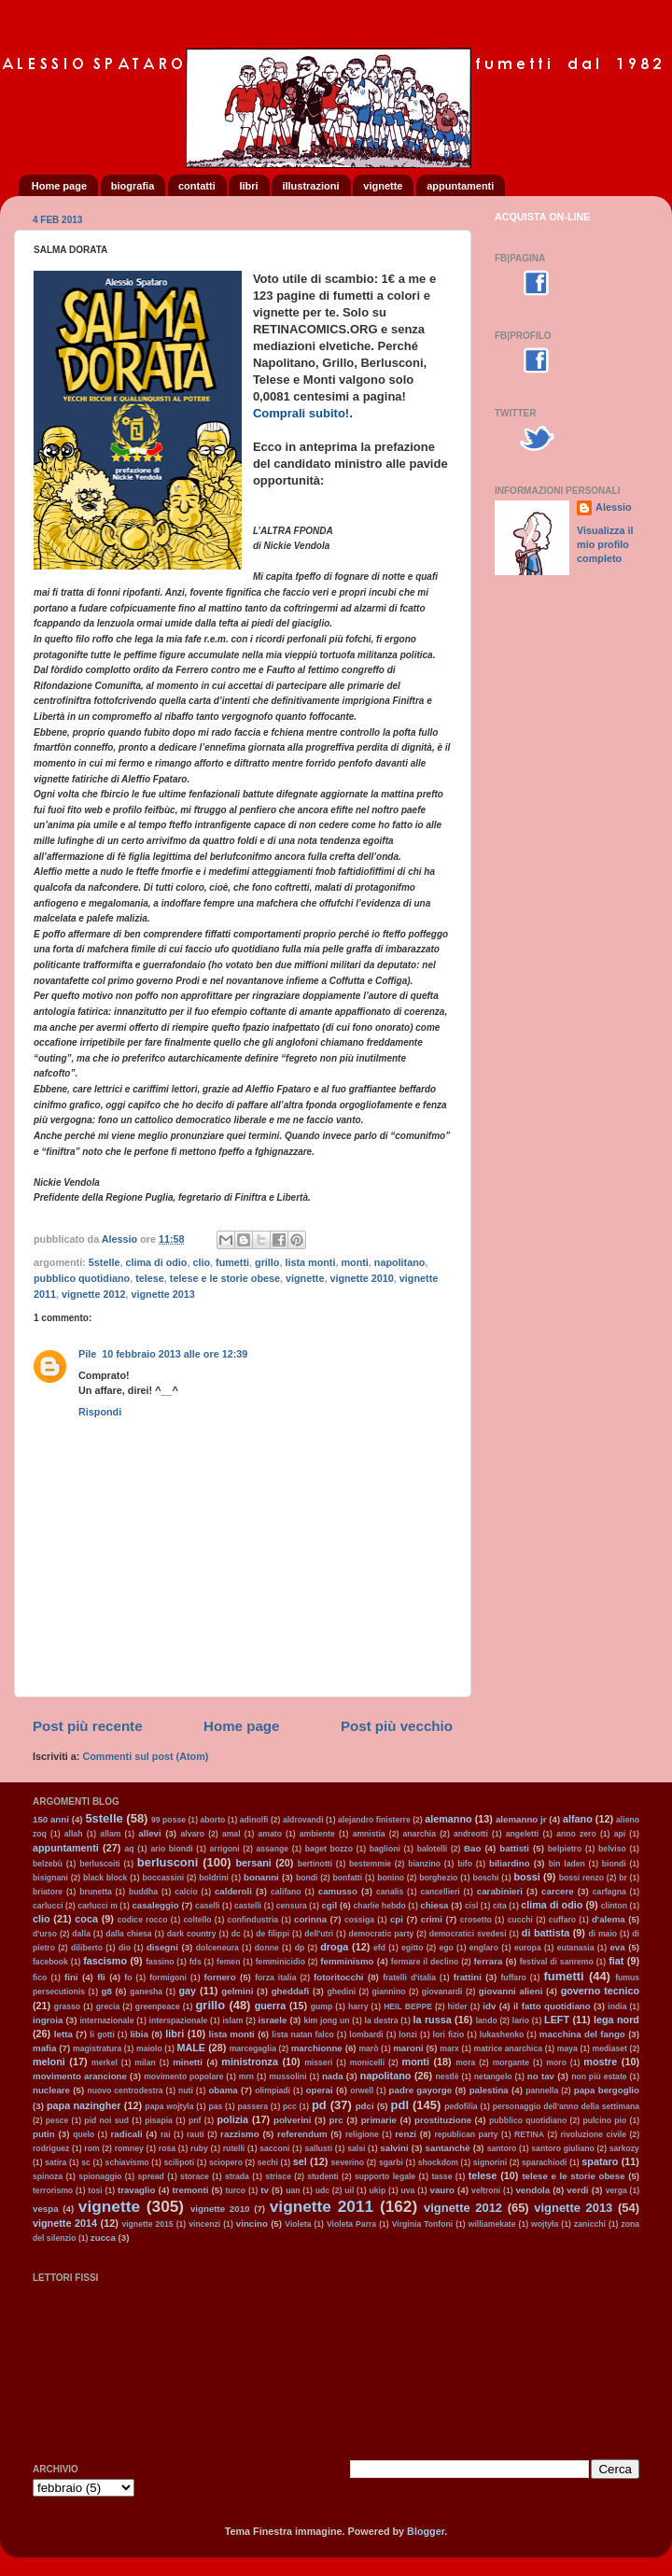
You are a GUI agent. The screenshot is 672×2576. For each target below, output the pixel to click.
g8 (106, 1991)
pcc (290, 2106)
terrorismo (53, 2190)
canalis (389, 1891)
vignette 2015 (147, 2224)
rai (166, 2134)
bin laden (567, 1863)
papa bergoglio (606, 2090)
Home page (59, 185)
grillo (267, 1262)
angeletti (522, 1833)
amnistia (369, 1833)
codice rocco (143, 1919)
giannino (389, 1991)
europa (527, 1947)
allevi (149, 1833)
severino (347, 2162)
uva (407, 2190)
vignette (382, 185)
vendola (532, 2190)
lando (486, 2020)
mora (465, 2062)
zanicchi (590, 2224)
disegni (162, 1947)
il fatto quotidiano (552, 2006)
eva (616, 1947)
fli (101, 1977)
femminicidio (280, 1961)
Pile (87, 1353)
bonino (390, 1877)
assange (272, 1848)
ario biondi (171, 1848)
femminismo (346, 1961)
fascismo (105, 1960)
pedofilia (460, 2106)
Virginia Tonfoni (422, 2224)
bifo (464, 1863)
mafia (44, 2048)
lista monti (310, 1262)
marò (368, 2048)
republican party (465, 2134)
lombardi (366, 2034)
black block (105, 1877)
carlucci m (97, 1905)
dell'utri (318, 1933)
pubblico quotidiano (82, 1278)
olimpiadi (272, 2090)
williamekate (492, 2224)
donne (267, 1947)
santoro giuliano (562, 2148)
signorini (490, 2162)
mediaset (610, 2048)
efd (379, 1947)
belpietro (564, 1848)
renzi (405, 2134)
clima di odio (156, 1262)
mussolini (287, 2076)
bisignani (50, 1877)
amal (231, 1833)
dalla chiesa (128, 1933)
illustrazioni (310, 185)
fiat (616, 1960)
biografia (132, 185)
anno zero (576, 1833)
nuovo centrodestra (124, 2090)
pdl (400, 2105)
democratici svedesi (468, 1933)
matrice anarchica (508, 2048)
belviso (612, 1848)
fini (71, 1977)
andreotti (471, 1833)
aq (128, 1848)
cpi (396, 1919)
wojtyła (544, 2224)
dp (300, 1947)
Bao (472, 1848)
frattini (468, 1977)
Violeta (298, 2224)
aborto (213, 1819)
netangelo (493, 2076)
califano (286, 1891)
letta (63, 2034)
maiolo (149, 2048)
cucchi (520, 1919)
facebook (50, 1961)
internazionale (106, 2020)
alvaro (192, 1833)
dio (125, 1947)
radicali (127, 2134)
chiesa (434, 1905)
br (623, 1877)
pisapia (159, 2120)
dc (236, 1933)
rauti (195, 2134)
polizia (232, 2119)
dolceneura (217, 1947)
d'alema (608, 1919)
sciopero (226, 2162)
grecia (107, 2006)
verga (616, 2190)
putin (44, 2134)
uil (349, 2190)
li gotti (102, 2034)
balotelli (432, 1848)
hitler (458, 2006)
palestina (489, 2090)
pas (215, 2106)
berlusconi (168, 1862)
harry (358, 2006)
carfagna (609, 1891)
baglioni (385, 1848)
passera (252, 2106)
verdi (577, 2190)
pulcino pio (604, 2120)
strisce (278, 2176)
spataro (599, 2161)
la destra (382, 2020)
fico (40, 1977)
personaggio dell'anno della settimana (566, 2106)
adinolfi (254, 1819)
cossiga (359, 1919)
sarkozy (624, 2148)
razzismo (239, 2134)
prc (336, 2120)
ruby (199, 2148)
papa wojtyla (169, 2106)
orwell (361, 2090)
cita (500, 1905)
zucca (103, 2237)
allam (110, 1833)
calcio (186, 1891)
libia (138, 2034)
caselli (207, 1905)
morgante (511, 2062)
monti (354, 1262)
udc (322, 2190)
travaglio (137, 2190)
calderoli (233, 1891)
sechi (268, 2162)
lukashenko (502, 2034)
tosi (95, 2190)
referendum (302, 2134)
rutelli (234, 2148)
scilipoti (178, 2162)
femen (228, 1961)
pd (319, 2105)
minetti (188, 2062)
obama (222, 2090)
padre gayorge (421, 2090)
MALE (190, 2047)
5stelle (104, 1262)
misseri (318, 2062)
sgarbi (391, 2162)
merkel (104, 2062)
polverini (292, 2120)
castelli (247, 1905)
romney (129, 2148)
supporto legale (385, 2176)
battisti (514, 1848)
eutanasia (576, 1947)
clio (201, 1262)
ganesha (146, 1991)
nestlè (447, 2076)
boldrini (214, 1877)
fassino (160, 1961)
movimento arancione (80, 2076)
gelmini (237, 1991)
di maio (602, 1933)
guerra (271, 2005)
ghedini (342, 1991)
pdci (365, 2106)
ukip (377, 2190)
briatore (48, 1891)
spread (151, 2176)
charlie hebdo (380, 1905)
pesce (57, 2120)
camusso (337, 1891)
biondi (614, 1863)
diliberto (87, 1947)
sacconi (274, 2148)
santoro (502, 2148)
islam (232, 2020)
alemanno (448, 1818)
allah (73, 1833)
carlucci (48, 1905)
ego (446, 1947)
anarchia (419, 1833)
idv (489, 2006)
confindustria (253, 1919)
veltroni (485, 2190)
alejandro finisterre (374, 1819)
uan (293, 2190)
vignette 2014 (65, 2223)
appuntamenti (460, 185)
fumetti (232, 1262)
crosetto (476, 1919)
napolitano (400, 1262)
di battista (545, 1932)
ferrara (488, 1961)
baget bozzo (329, 1848)
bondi (306, 1877)
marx (449, 2048)
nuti (185, 2090)
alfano (578, 1818)
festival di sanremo (557, 1961)
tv (264, 2190)
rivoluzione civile (594, 2134)
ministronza (249, 2061)
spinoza (48, 2176)
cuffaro (562, 1919)
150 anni (51, 1819)
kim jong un (326, 2020)
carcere (557, 1891)
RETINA (529, 2134)
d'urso (45, 1933)
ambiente (317, 1833)
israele (273, 2020)
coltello (197, 1919)
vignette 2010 (361, 1278)
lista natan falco (302, 2034)
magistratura (97, 2048)
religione (362, 2134)
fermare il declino (424, 1961)
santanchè (448, 2148)
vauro (442, 2190)
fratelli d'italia (409, 1977)
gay (187, 1990)
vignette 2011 (321, 2206)
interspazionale (178, 2020)
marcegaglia (253, 2048)
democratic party (380, 1933)
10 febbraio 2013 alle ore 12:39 (174, 1353)
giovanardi (442, 1991)
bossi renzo (581, 1877)
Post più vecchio (397, 1726)
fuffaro (512, 1977)
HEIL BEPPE (408, 2006)
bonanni (261, 1877)
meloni (49, 2061)
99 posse (168, 1819)
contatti (197, 185)
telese (149, 1278)
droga (334, 1946)
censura (291, 1905)
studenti (323, 2176)
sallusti (318, 2148)
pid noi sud (106, 2120)
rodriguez (51, 2148)
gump (321, 2006)
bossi (526, 1876)
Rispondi (99, 1411)
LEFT (556, 2019)
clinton (614, 1905)
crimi (431, 1919)
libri (248, 185)
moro (556, 2062)
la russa (432, 2019)
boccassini (164, 1877)
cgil (329, 1905)
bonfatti (348, 1877)
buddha (143, 1891)
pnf (195, 2120)
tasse (441, 2176)
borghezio (438, 1877)
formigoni (168, 1977)
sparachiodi (544, 2162)
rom (91, 2148)
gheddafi (291, 1991)
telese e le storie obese (225, 1278)
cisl (471, 1905)
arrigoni (225, 1848)
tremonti (191, 2190)
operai (319, 2090)
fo (128, 1977)
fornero (220, 1977)
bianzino (424, 1863)
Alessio (613, 507)
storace (194, 2176)
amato (270, 1833)
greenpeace (157, 2006)
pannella (541, 2090)
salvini (394, 2148)
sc (86, 2162)
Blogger (425, 2531)
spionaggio (99, 2176)
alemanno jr (521, 1819)
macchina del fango (582, 2034)
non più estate (598, 2076)
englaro (483, 1947)
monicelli (367, 2062)
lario (520, 2020)
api (619, 1833)
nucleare (51, 2090)
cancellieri (439, 1891)
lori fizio (449, 2034)
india (617, 2006)
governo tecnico (600, 1990)
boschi (486, 1877)
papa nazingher (84, 2105)
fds (195, 1961)
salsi (356, 2148)
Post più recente (88, 1726)
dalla (81, 1933)
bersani (253, 1862)
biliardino (509, 1863)
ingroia (48, 2020)
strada (237, 2176)
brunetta (95, 1891)
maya (567, 2048)
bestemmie (370, 1863)
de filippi (272, 1933)
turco (236, 2190)
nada (332, 2076)
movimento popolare (183, 2076)
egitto (412, 1947)
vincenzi (204, 2224)
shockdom (438, 2162)
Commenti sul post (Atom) (145, 1756)
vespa (46, 2208)
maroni (408, 2048)
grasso (67, 2006)
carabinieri (500, 1891)
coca (86, 1918)
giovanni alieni (511, 1991)
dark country (192, 1933)
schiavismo (127, 2162)
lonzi (408, 2034)
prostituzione (442, 2120)
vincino (252, 2223)
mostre (600, 2061)
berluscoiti (99, 1863)
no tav (540, 2076)
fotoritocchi (338, 1977)
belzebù (48, 1863)
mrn (246, 2076)
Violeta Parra (351, 2224)
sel (300, 2161)
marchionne (317, 2048)
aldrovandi (303, 1819)
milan (145, 2062)
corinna (310, 1919)
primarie (379, 2120)
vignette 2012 (93, 1294)
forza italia (275, 1977)
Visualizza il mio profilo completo (605, 544)
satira (55, 2162)
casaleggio (155, 1905)
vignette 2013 (162, 1294)
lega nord (616, 2019)
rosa (167, 2148)
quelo (83, 2134)
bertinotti (315, 1863)
